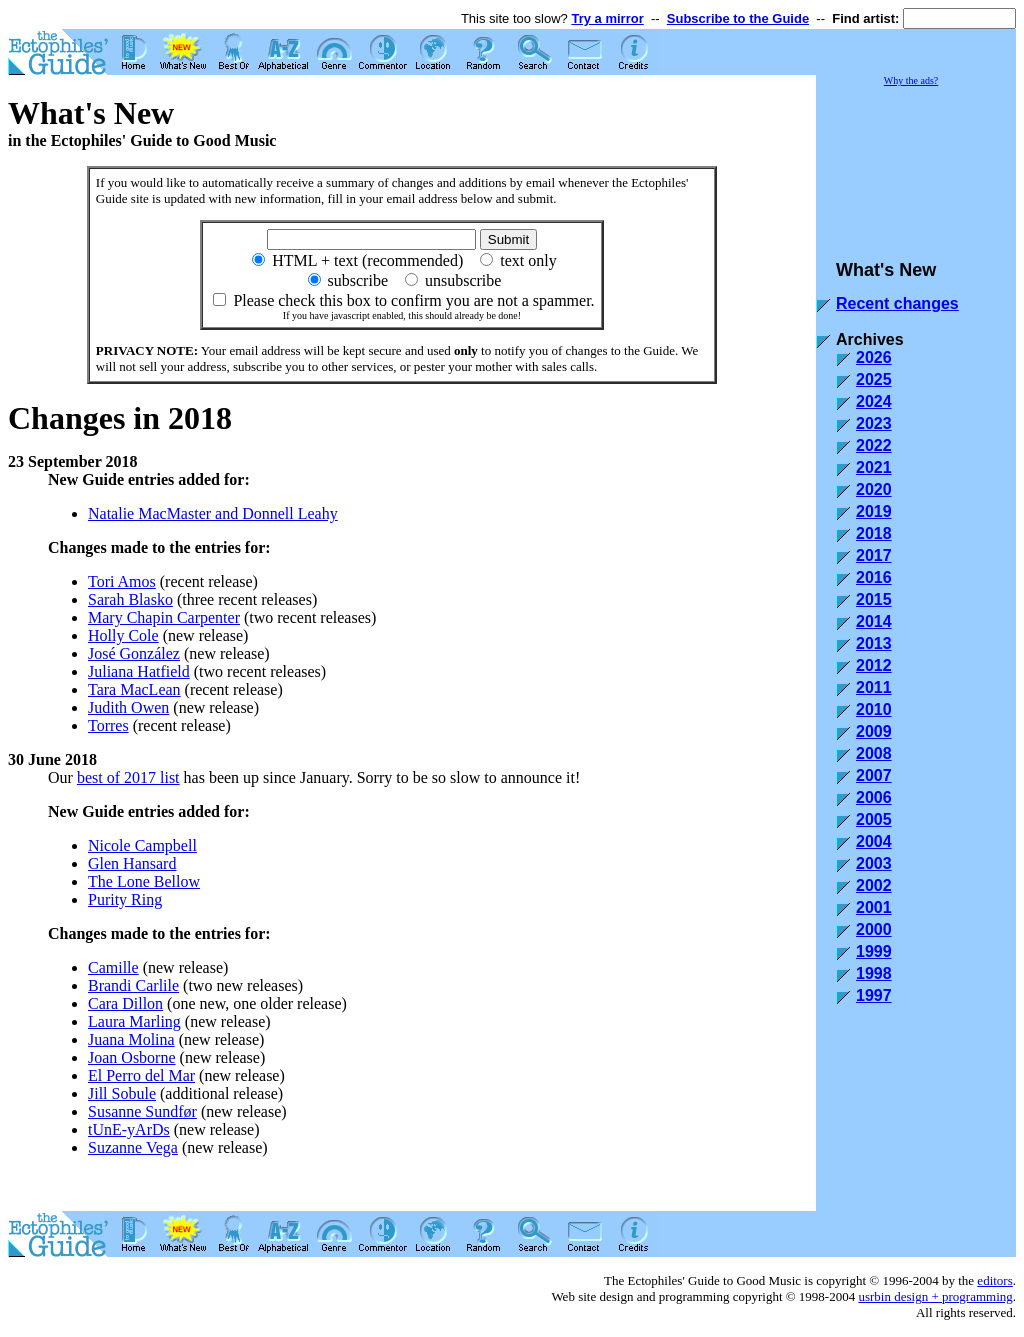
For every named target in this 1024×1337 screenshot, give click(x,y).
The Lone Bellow (144, 881)
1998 (874, 973)
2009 (874, 731)
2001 (874, 907)
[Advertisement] (916, 164)
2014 (874, 621)
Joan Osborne (132, 1057)
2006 (874, 797)
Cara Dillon (125, 1003)
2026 (874, 357)
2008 (874, 753)
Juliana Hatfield (139, 671)
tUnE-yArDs (129, 1129)
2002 (874, 885)
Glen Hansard (132, 863)
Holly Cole (123, 635)
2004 (874, 841)
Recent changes (897, 303)
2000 (874, 929)
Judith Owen (128, 707)
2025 (874, 379)
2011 (874, 687)
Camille (113, 967)
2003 (874, 863)
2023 (874, 423)
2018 (874, 533)
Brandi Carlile (133, 985)
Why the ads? (911, 80)
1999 (874, 951)
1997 (874, 995)
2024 (874, 401)
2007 (874, 775)
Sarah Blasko (130, 599)
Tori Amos (122, 581)
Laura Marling (134, 1021)
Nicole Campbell (142, 845)
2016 (874, 577)
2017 (874, 555)
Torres (108, 725)
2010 (874, 709)
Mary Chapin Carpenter (164, 617)
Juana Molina (131, 1039)
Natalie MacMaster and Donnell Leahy (213, 513)
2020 (874, 489)
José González (134, 653)
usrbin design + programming (935, 1296)
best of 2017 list (128, 777)
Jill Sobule (122, 1093)
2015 (874, 599)
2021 (874, 467)
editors (994, 1280)
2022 (874, 445)
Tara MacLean (134, 689)
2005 (874, 819)
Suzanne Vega (133, 1147)
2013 (874, 643)
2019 (874, 511)
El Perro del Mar (141, 1075)
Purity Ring (125, 899)
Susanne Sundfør (142, 1111)
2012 (874, 665)
